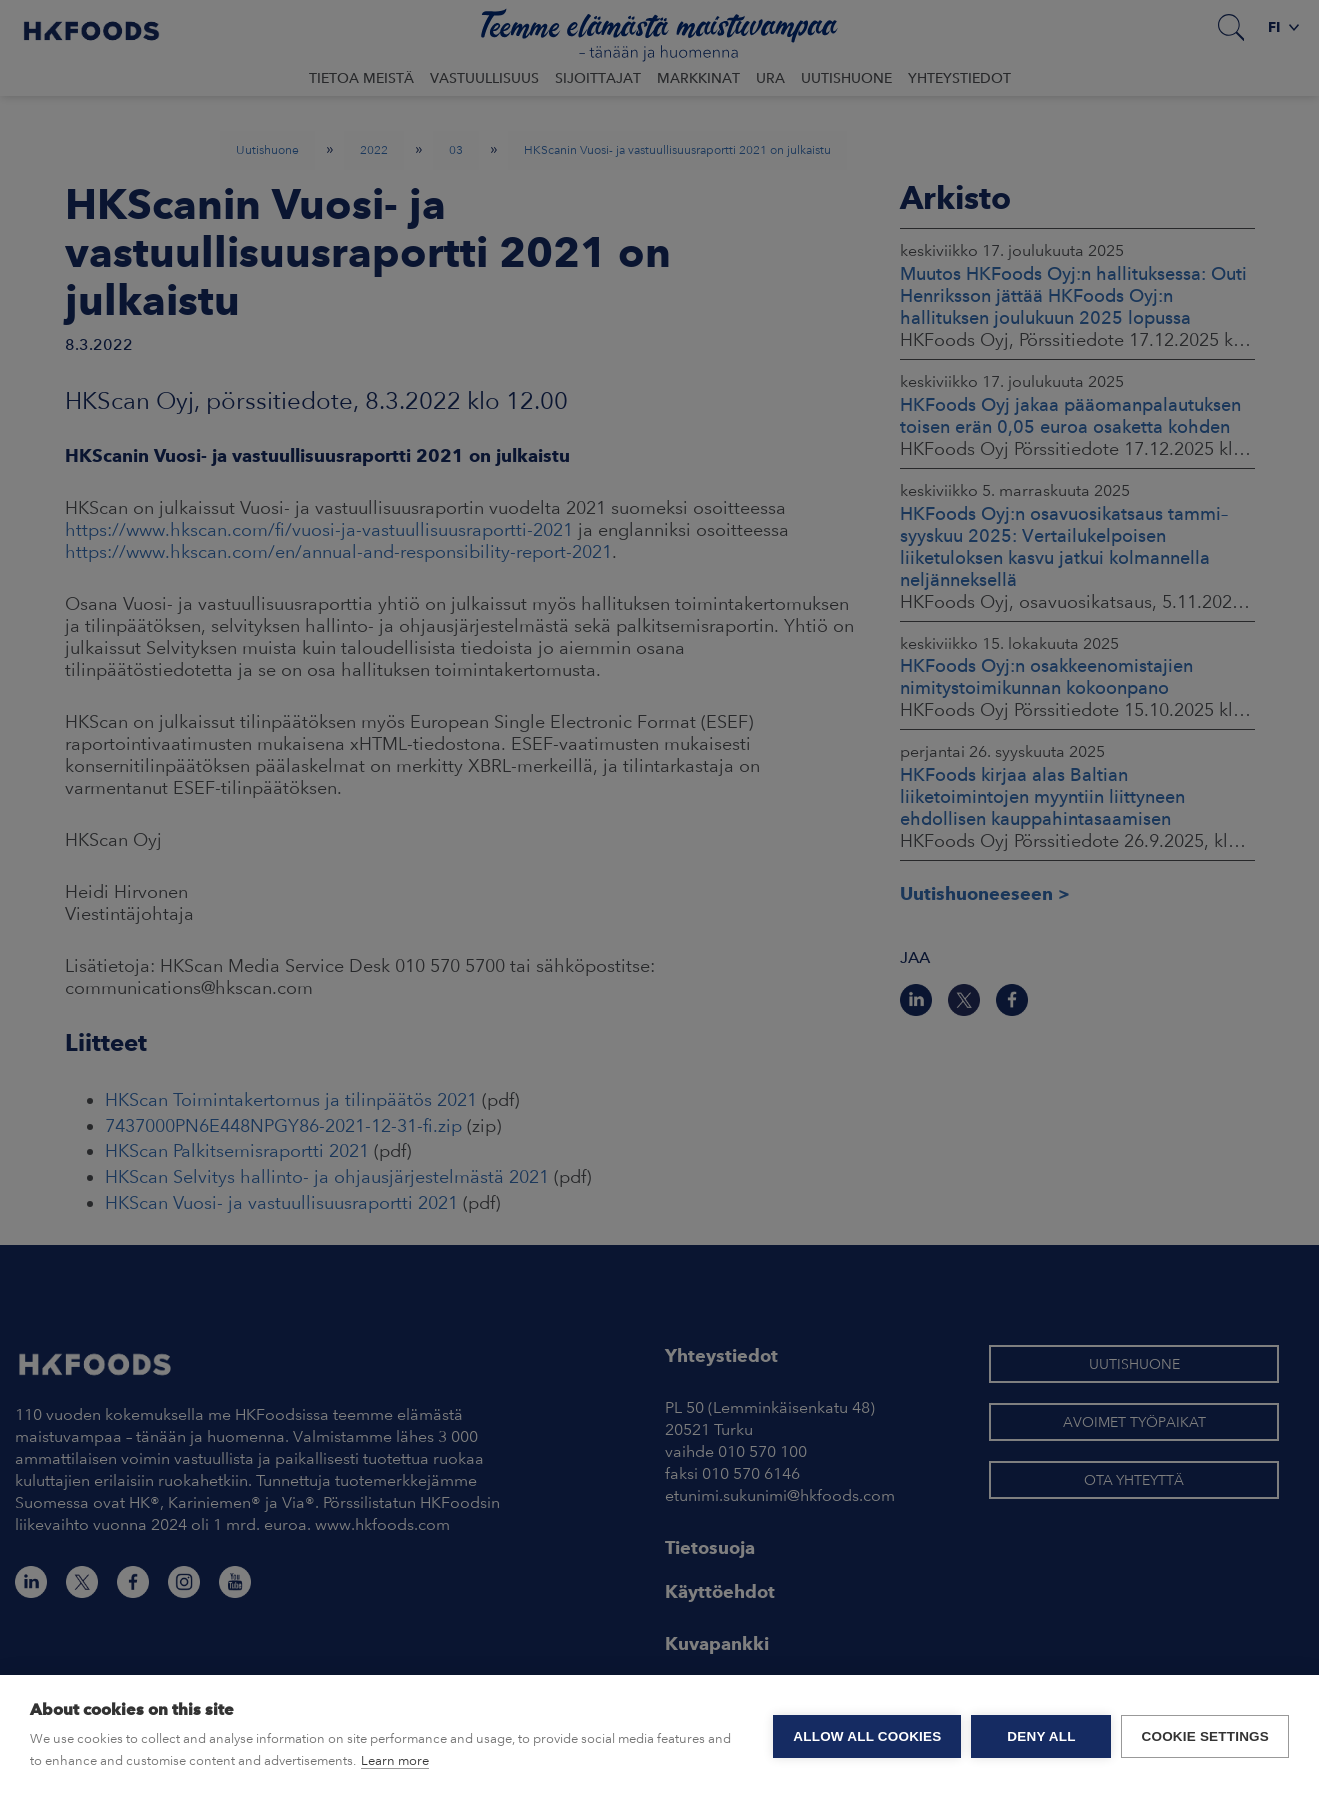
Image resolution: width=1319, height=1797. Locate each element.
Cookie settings (1205, 1736)
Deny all (1041, 1736)
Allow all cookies (867, 1736)
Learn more (395, 1760)
